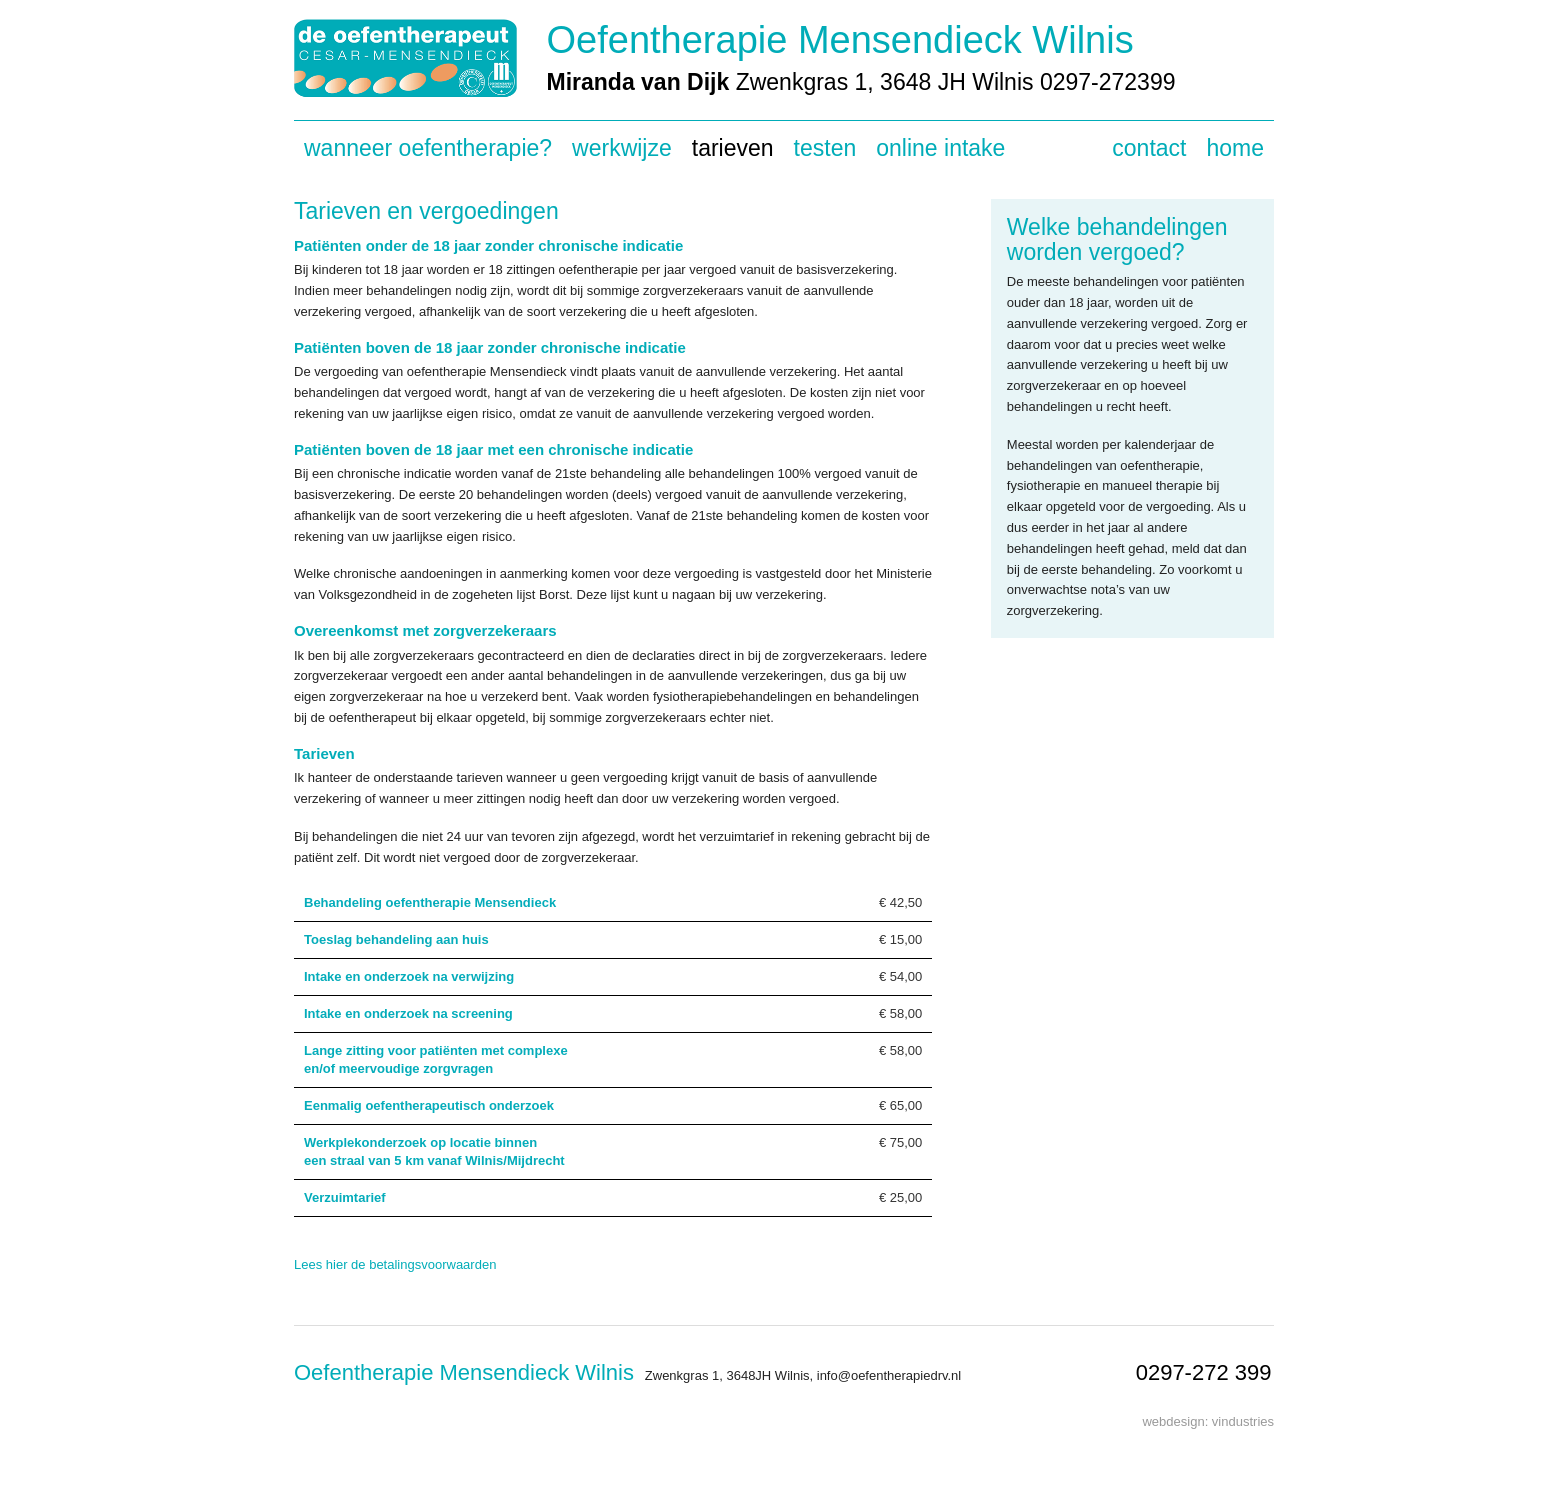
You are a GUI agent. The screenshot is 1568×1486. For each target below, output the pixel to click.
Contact (1149, 148)
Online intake (940, 148)
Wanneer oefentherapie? (428, 148)
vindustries (1243, 1421)
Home (1235, 148)
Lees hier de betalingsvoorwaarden (395, 1264)
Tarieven (733, 148)
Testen (825, 148)
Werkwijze (622, 148)
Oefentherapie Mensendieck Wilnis (840, 40)
